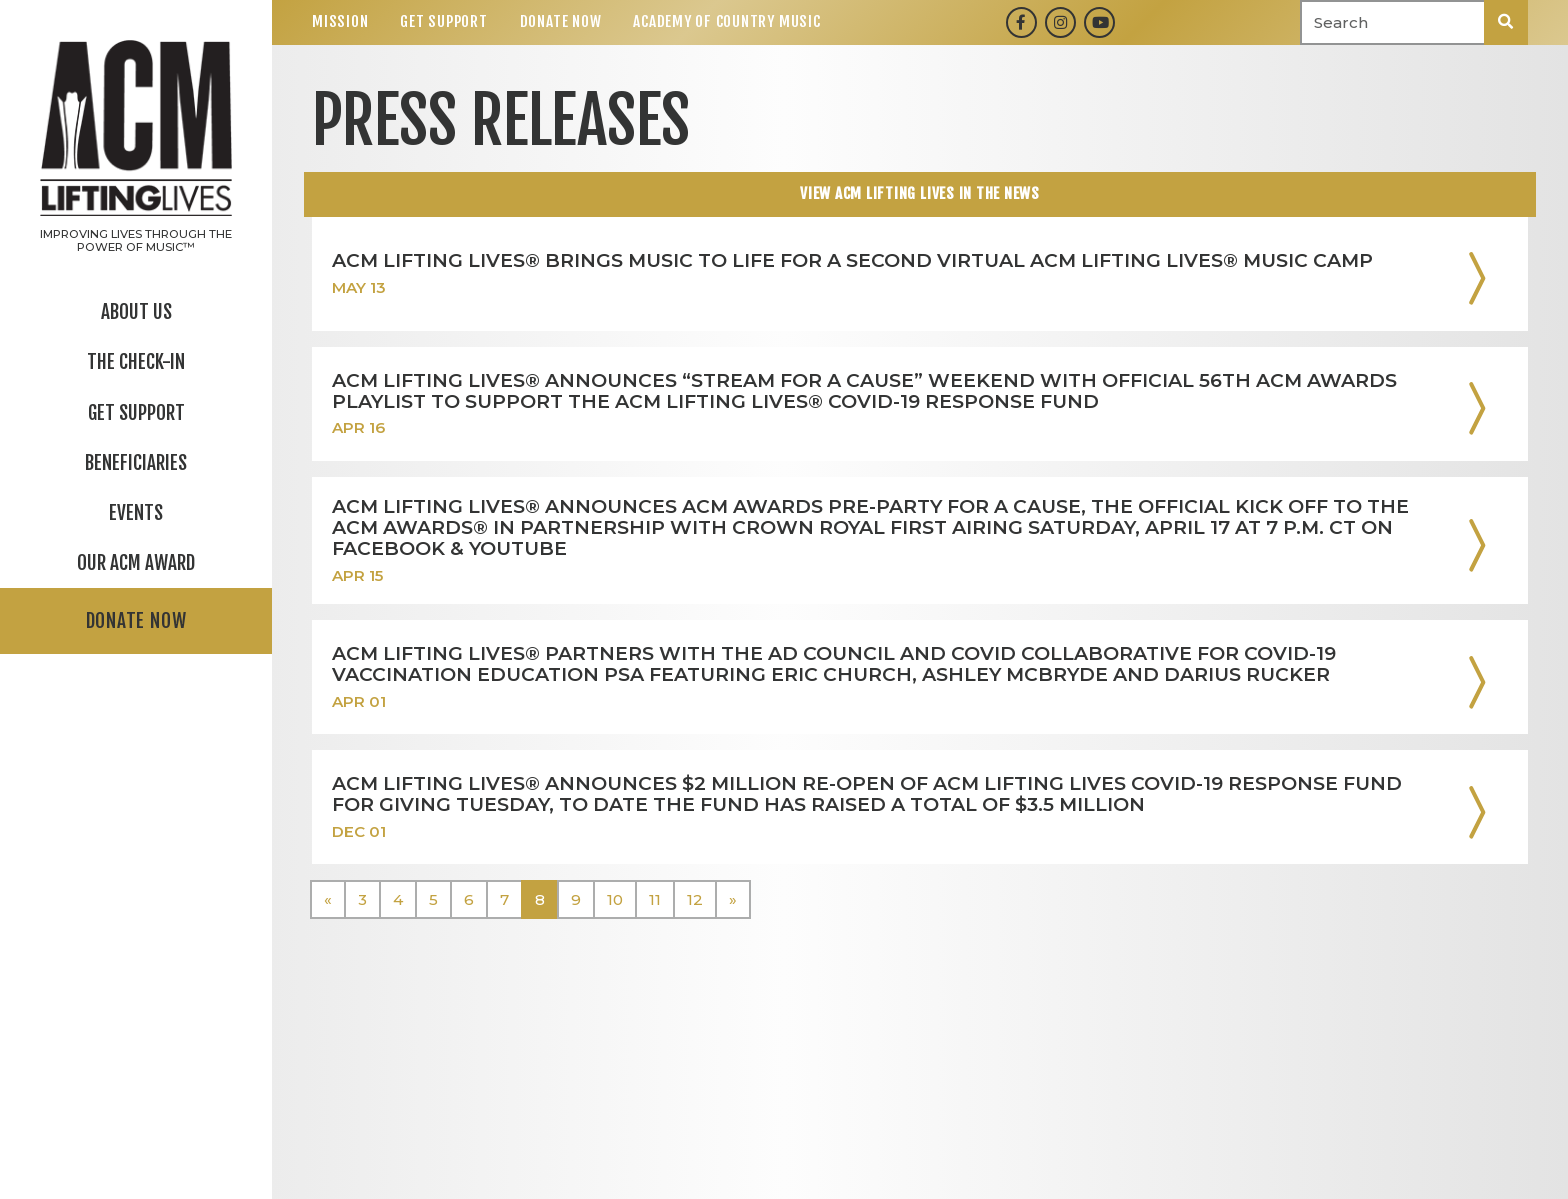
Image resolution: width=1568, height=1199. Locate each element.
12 (695, 899)
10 (615, 899)
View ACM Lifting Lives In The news (920, 193)
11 (655, 899)
